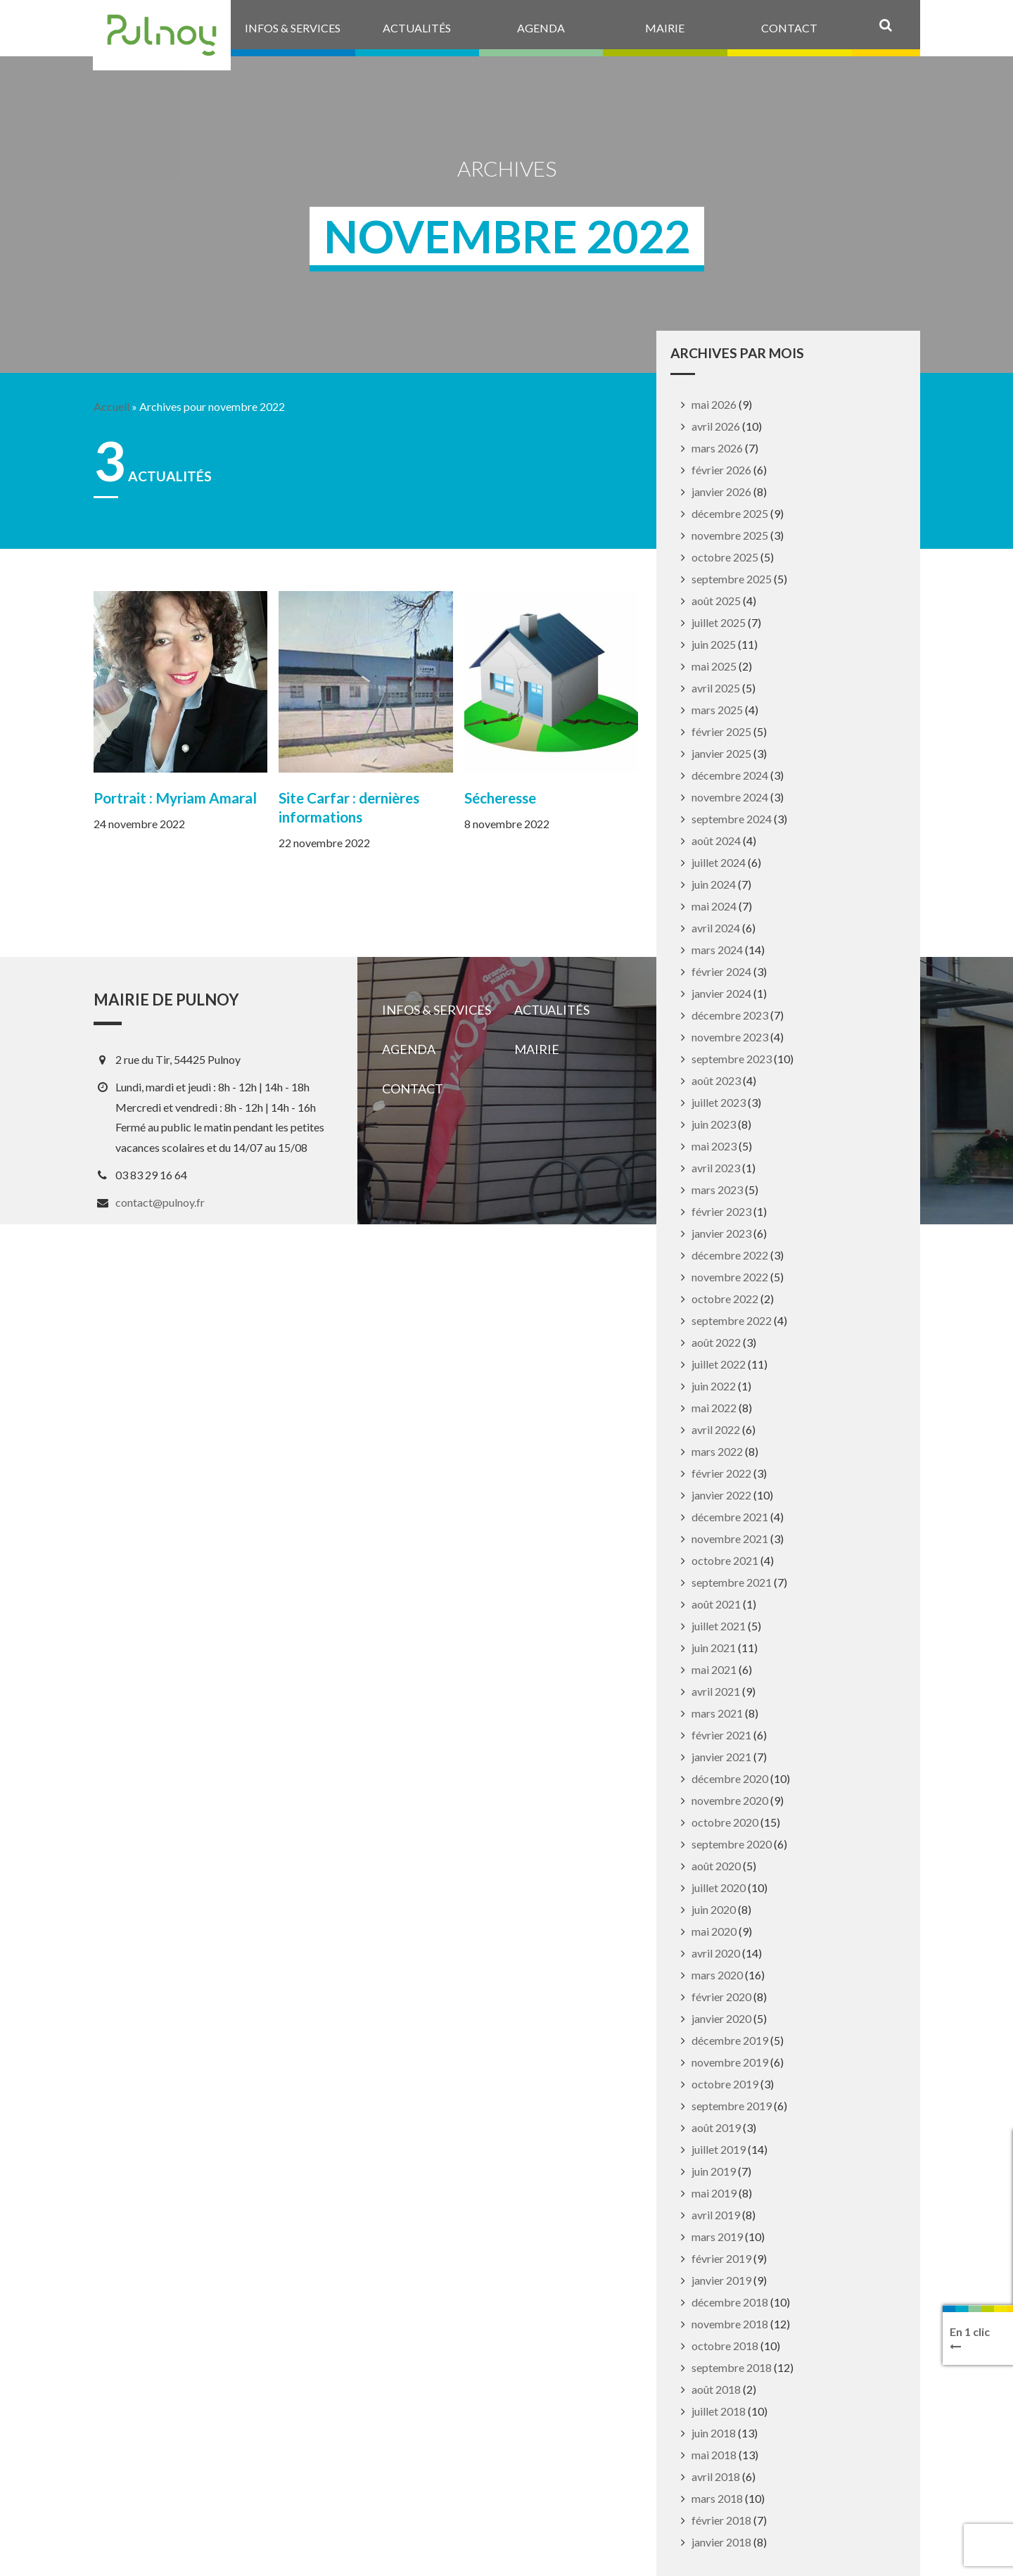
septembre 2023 (732, 1058)
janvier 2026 (721, 491)
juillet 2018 (719, 2411)
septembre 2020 (732, 1844)
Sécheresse (500, 797)
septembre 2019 (732, 2105)
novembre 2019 (730, 2062)
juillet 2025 (719, 622)
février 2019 (721, 2258)
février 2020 (721, 1996)
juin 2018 (714, 2432)
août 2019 (716, 2127)
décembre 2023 (730, 1015)
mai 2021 (714, 1669)
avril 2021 (716, 1691)
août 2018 (716, 2389)
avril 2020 (716, 1953)
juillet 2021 (719, 1625)
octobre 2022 (725, 1298)
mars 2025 (717, 709)
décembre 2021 (730, 1516)
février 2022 (721, 1473)
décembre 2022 (730, 1255)
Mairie (536, 1049)
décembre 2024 (730, 775)
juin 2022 (714, 1385)
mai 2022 (714, 1407)
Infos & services (436, 1009)
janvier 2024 (721, 993)
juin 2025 (714, 644)
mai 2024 (714, 906)
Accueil (111, 406)
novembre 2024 (730, 797)
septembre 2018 (732, 2367)
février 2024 (721, 971)
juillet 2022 (719, 1364)
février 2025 (721, 731)
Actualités (552, 1009)
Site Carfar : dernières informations (349, 807)
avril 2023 (716, 1167)
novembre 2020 (730, 1800)
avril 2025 (716, 687)
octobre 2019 (725, 2083)
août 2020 (716, 1865)
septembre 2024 (732, 818)
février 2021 (721, 1734)
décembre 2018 (730, 2302)
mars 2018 (717, 2498)
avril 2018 (716, 2476)
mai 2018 (714, 2454)
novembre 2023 (730, 1036)
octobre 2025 (725, 557)
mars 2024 (717, 949)
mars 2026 (717, 448)
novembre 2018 (730, 2323)
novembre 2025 (730, 535)
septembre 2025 (732, 578)
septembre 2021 (732, 1582)
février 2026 (721, 469)
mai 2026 (714, 404)
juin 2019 (714, 2171)
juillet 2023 (719, 1102)
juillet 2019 (719, 2149)
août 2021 (716, 1604)
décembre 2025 (730, 513)
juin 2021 (714, 1647)
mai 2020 (714, 1931)
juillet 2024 (719, 862)
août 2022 (716, 1342)
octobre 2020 (725, 1822)
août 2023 (716, 1080)
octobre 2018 (725, 2345)
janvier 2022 (721, 1495)
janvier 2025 (721, 753)
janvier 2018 (721, 2542)
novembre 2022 (730, 1276)
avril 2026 (716, 426)
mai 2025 (714, 666)
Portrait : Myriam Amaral (175, 797)
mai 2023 (714, 1146)
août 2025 (716, 600)
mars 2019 (717, 2236)
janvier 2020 (721, 2018)
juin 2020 (714, 1909)
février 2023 (721, 1211)
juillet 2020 (719, 1887)
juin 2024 (714, 884)
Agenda (408, 1049)
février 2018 (721, 2520)
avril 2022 (716, 1429)
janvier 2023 (721, 1233)
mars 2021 (717, 1713)
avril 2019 (716, 2214)
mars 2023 (717, 1189)
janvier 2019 (721, 2280)
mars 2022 (717, 1451)
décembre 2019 (730, 2040)
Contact (412, 1088)
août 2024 (716, 840)
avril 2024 (716, 927)
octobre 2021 (725, 1560)
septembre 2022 (732, 1320)
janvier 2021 (721, 1756)
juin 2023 (714, 1124)
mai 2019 (714, 2193)
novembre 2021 (730, 1538)
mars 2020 (717, 1974)
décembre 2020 (730, 1778)
